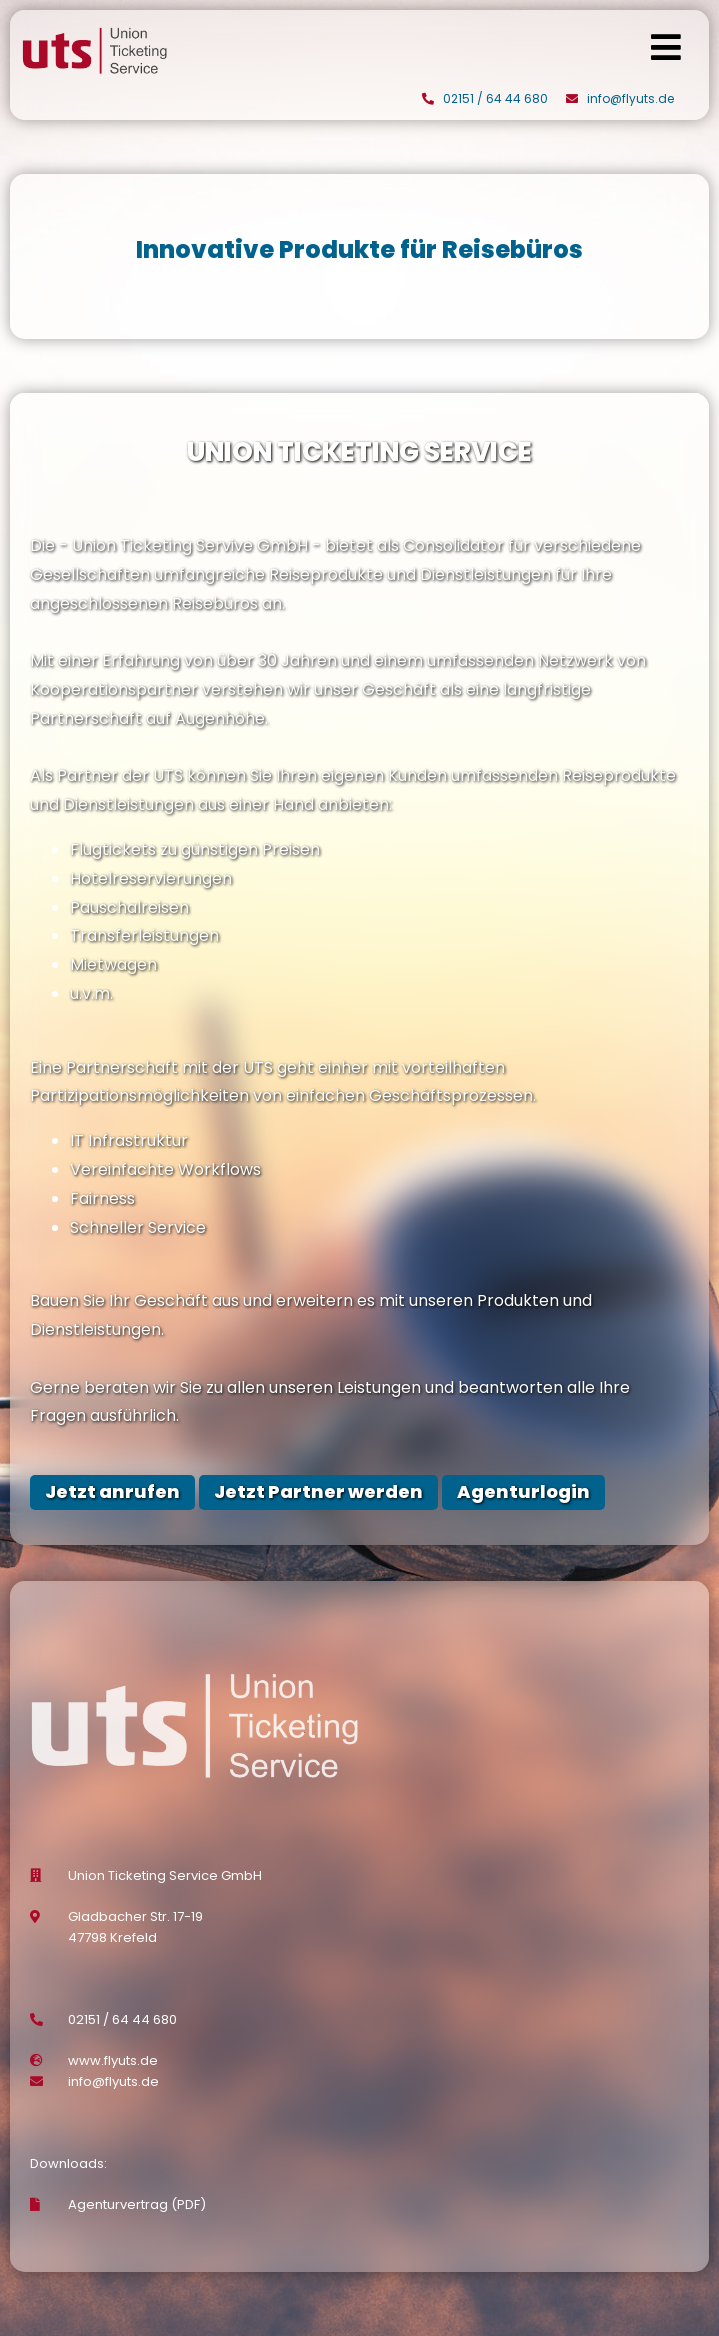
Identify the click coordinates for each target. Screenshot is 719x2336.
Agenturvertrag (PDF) (137, 2204)
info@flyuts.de (630, 98)
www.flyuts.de (113, 2060)
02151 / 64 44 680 (495, 98)
